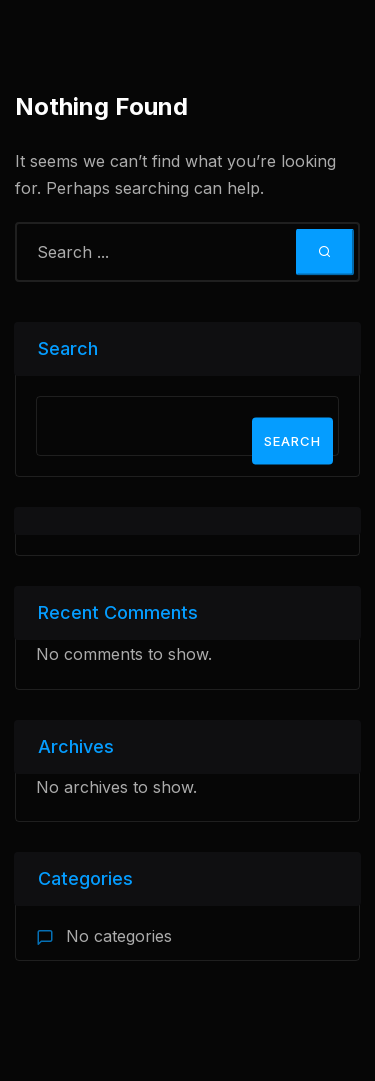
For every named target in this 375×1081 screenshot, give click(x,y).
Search (68, 348)
